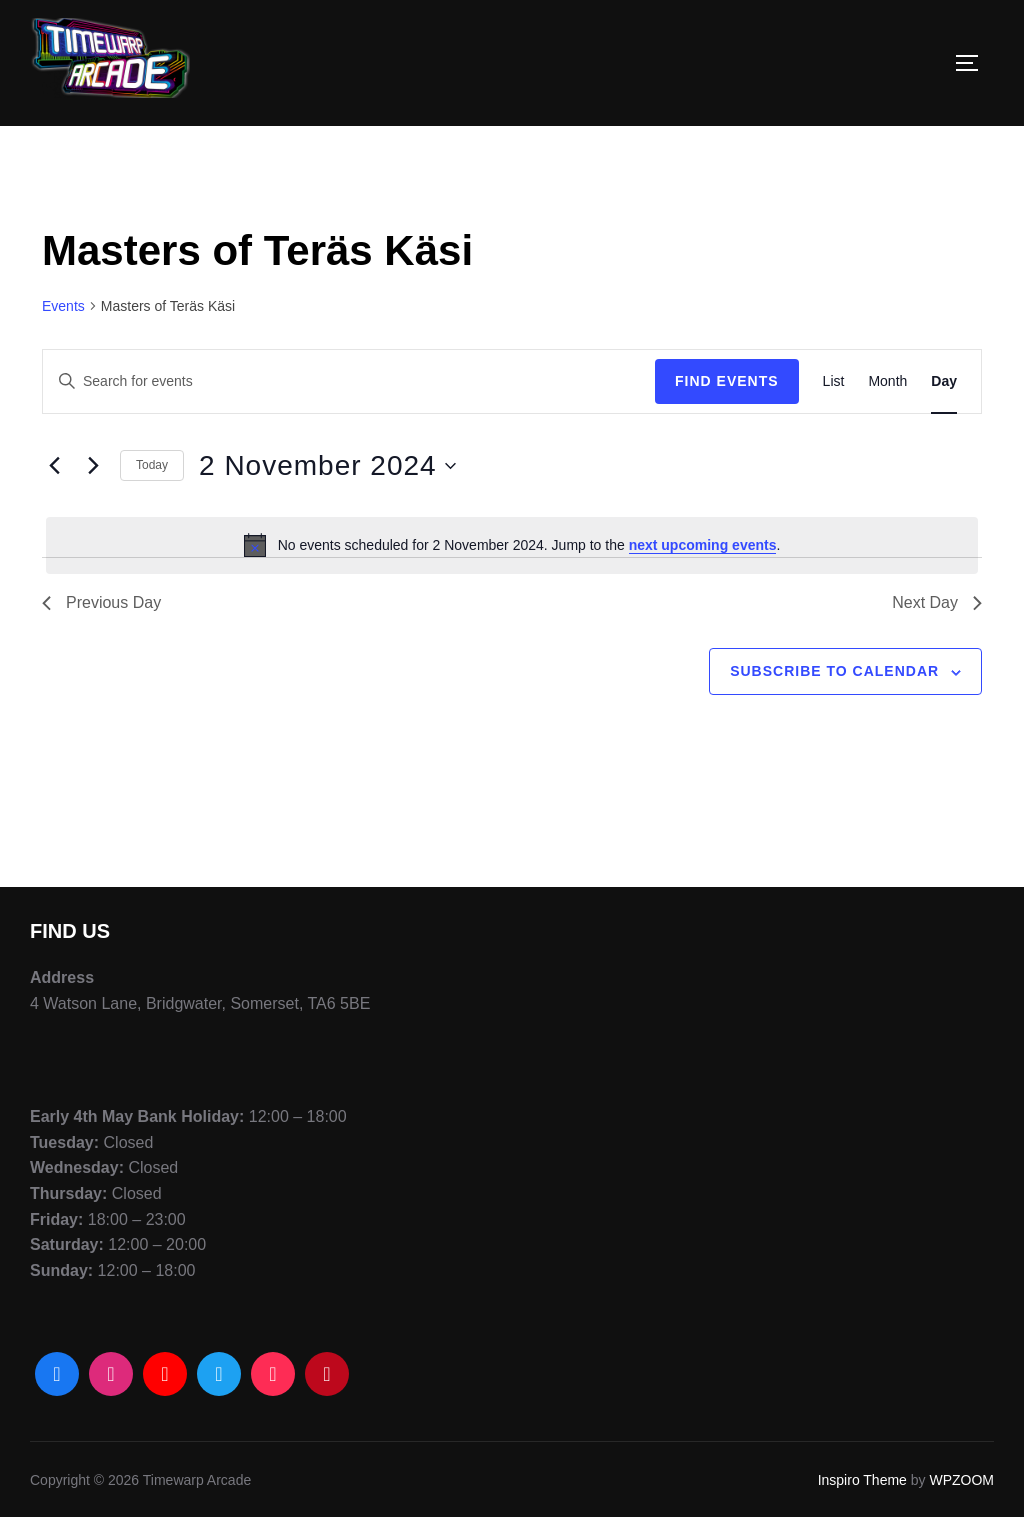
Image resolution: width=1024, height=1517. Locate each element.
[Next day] (93, 466)
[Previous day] (54, 466)
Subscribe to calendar (834, 671)
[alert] (512, 545)
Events (63, 306)
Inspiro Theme (862, 1480)
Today (152, 465)
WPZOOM (961, 1480)
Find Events (727, 381)
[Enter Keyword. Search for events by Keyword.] (349, 381)
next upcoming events (703, 545)
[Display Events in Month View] (887, 381)
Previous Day (101, 602)
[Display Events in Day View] (944, 381)
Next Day (937, 602)
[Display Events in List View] (834, 381)
